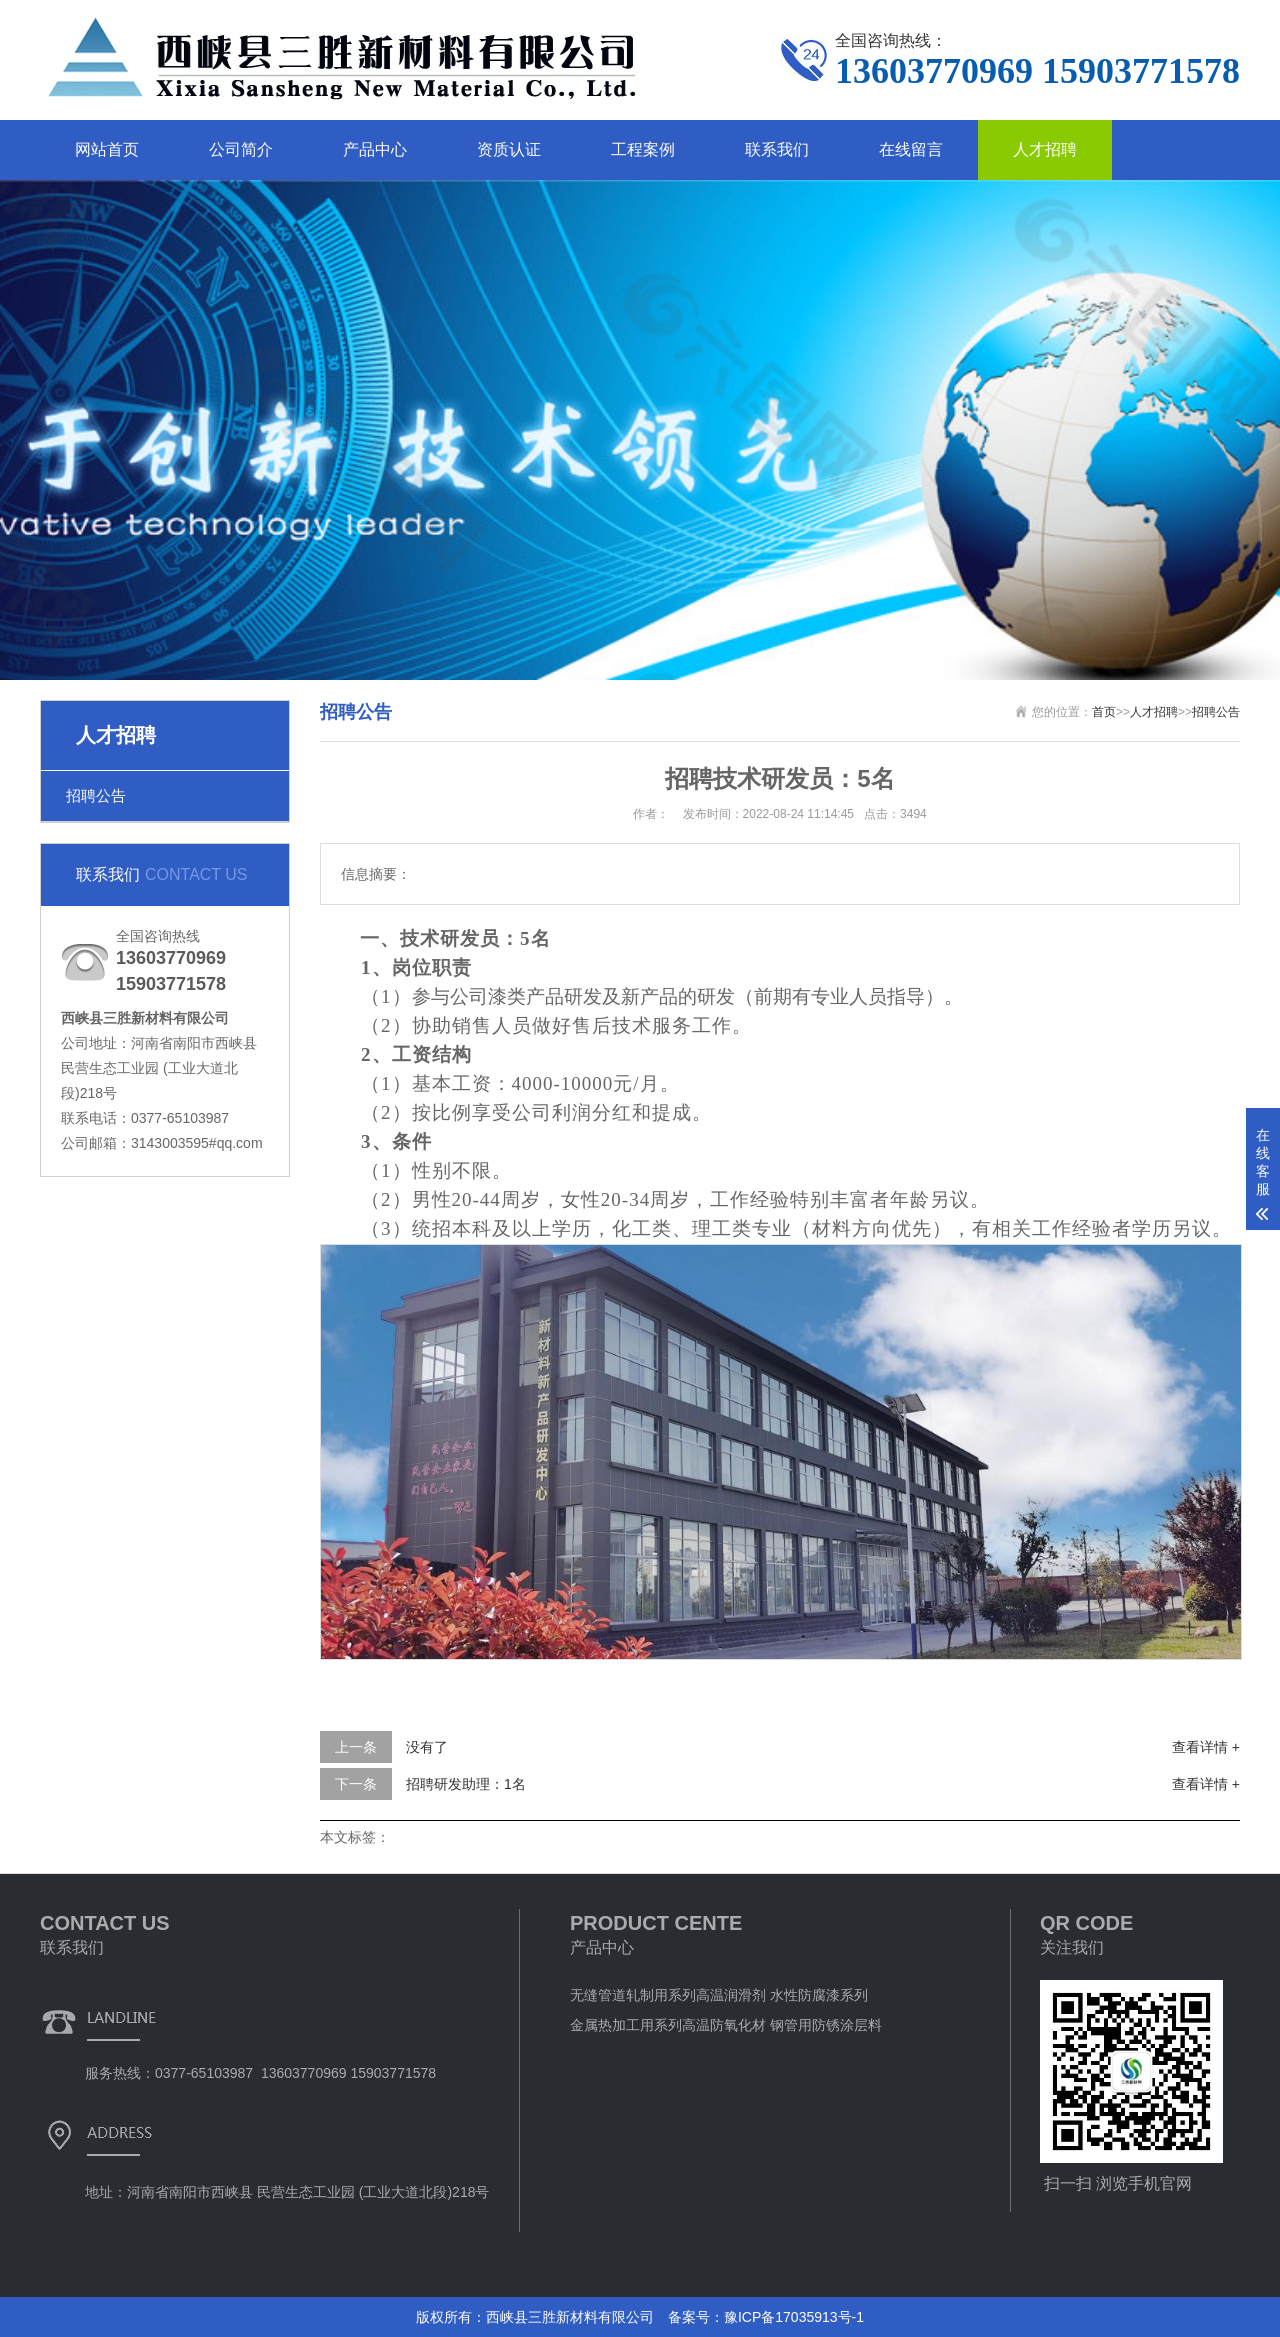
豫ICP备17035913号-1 (794, 2317)
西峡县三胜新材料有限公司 (570, 2317)
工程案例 (643, 149)
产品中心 (375, 149)
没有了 (427, 1747)
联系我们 (777, 149)
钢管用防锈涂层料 (826, 2025)
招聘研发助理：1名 (466, 1784)
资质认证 (509, 149)
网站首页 (107, 149)
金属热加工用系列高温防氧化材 (668, 2025)
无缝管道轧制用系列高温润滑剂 (668, 1995)
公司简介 (241, 149)
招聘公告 (96, 795)
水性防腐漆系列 (819, 1995)
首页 (1104, 712)
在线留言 (911, 149)
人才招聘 (1045, 149)
